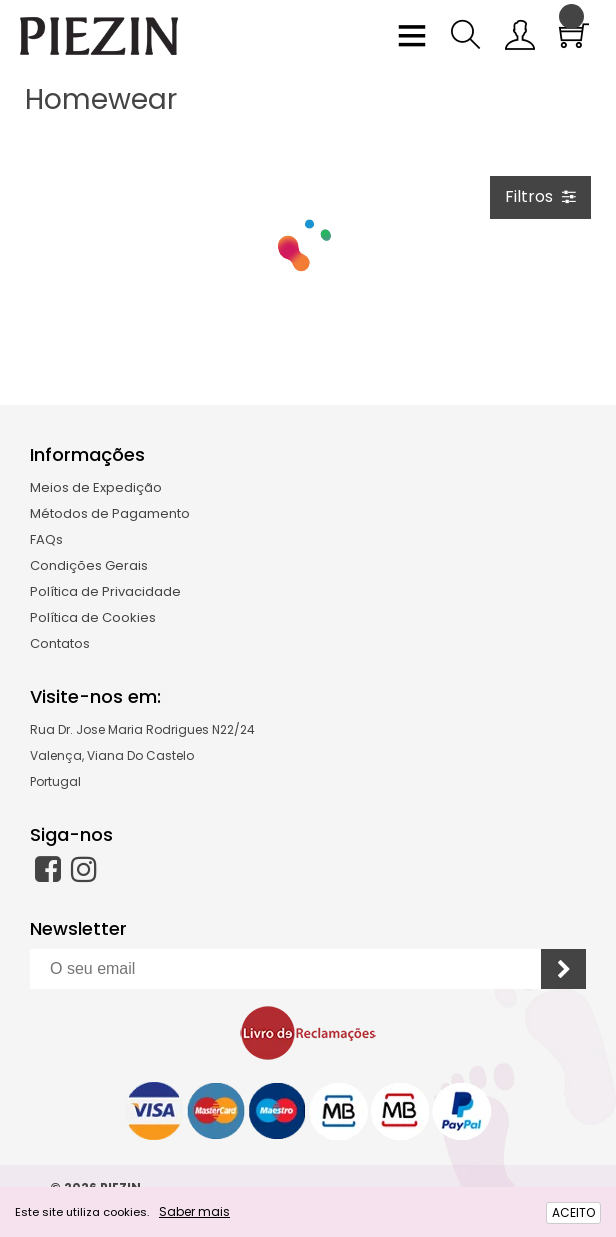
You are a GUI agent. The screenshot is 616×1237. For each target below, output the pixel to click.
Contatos (60, 643)
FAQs (46, 539)
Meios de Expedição (96, 487)
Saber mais (194, 1211)
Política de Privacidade (105, 591)
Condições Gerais (89, 565)
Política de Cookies (93, 617)
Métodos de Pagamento (110, 513)
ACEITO (573, 1212)
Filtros (540, 196)
